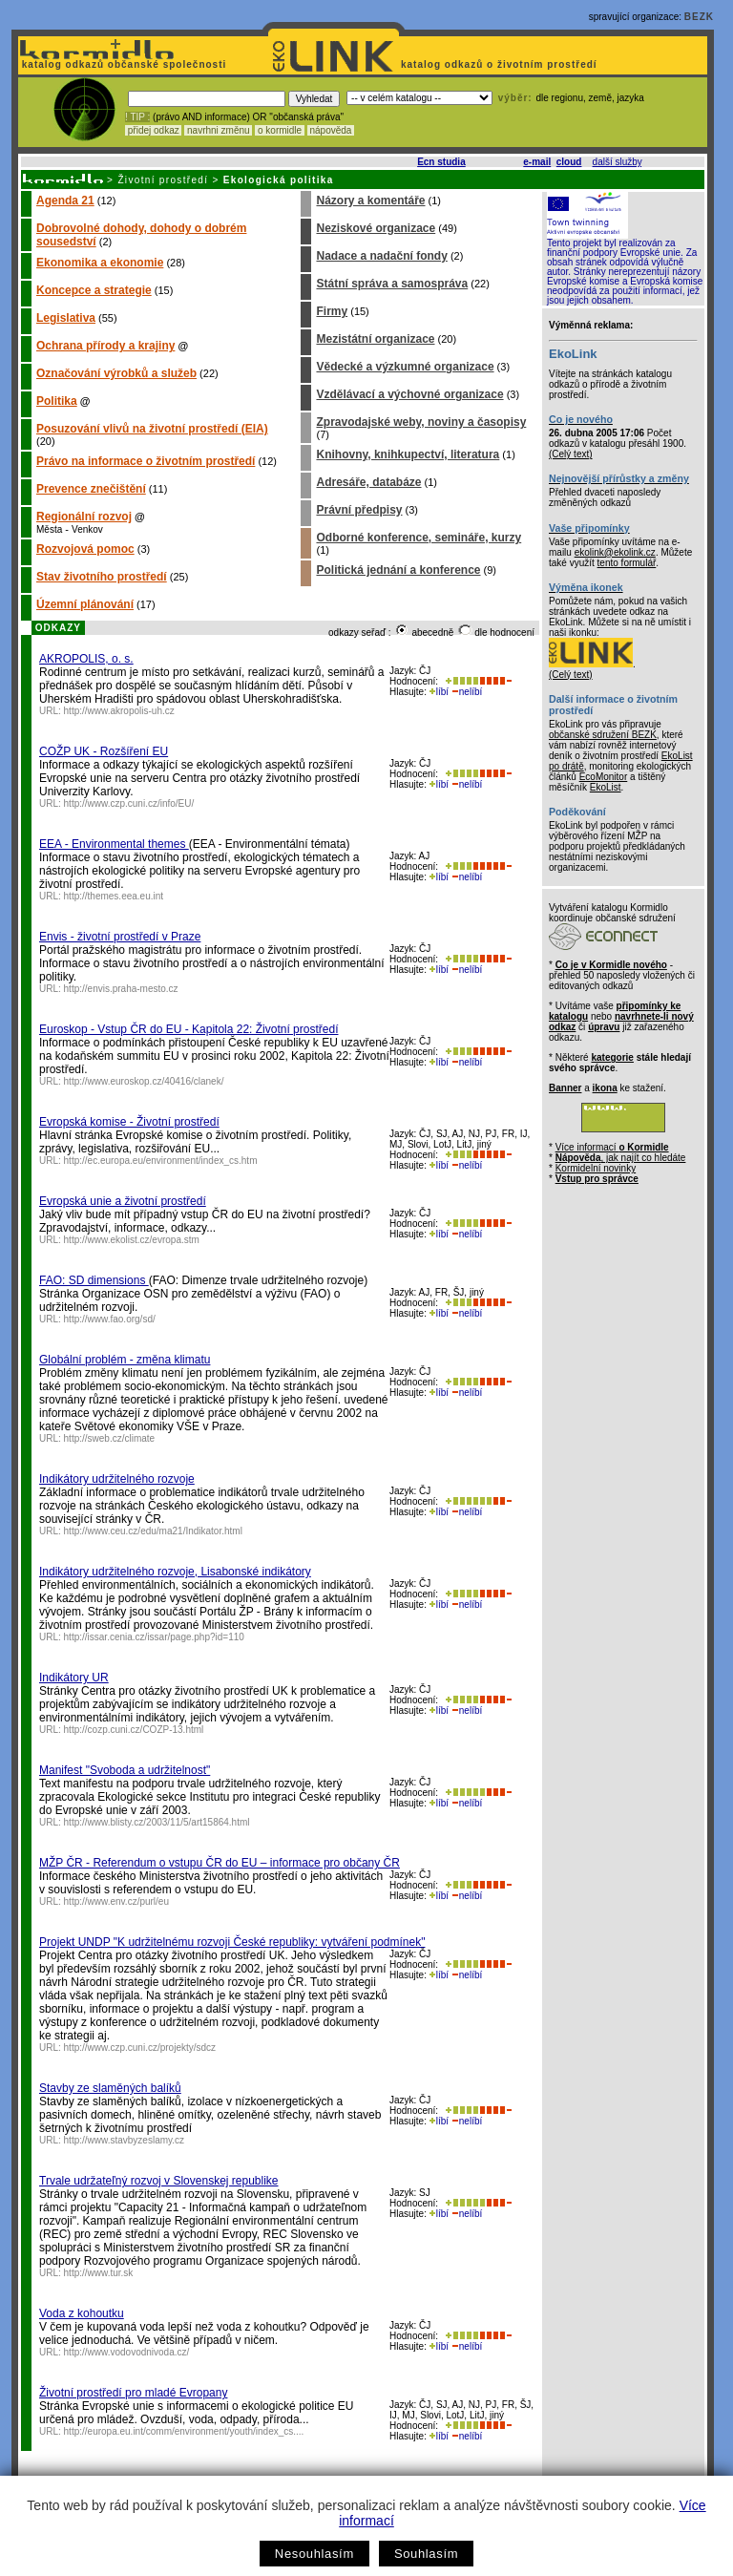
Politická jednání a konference (398, 570)
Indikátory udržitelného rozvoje (117, 1479)
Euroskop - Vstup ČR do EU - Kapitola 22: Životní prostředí (188, 1029)
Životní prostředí (162, 180)
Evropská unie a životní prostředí (122, 1201)
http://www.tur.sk (99, 2273)
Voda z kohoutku (81, 2313)
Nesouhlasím (314, 2553)
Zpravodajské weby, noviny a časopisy (421, 422)
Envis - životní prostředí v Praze (119, 936)
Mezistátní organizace (375, 339)
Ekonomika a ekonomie (99, 262)
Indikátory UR (74, 1677)
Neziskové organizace (375, 228)
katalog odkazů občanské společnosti (122, 64)
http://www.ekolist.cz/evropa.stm (131, 1240)
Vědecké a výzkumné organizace (404, 366)
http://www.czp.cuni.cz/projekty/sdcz (140, 2047)
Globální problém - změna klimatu (124, 1359)
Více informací (612, 1147)
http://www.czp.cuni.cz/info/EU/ (129, 803)
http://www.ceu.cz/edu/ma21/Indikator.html (153, 1531)
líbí (439, 691)
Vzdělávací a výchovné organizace (409, 394)
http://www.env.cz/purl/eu (116, 1901)
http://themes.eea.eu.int (114, 896)
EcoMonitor (603, 776)
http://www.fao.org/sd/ (110, 1319)
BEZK (699, 16)
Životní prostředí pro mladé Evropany (133, 2392)
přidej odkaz (153, 130)
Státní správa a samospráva (392, 283)
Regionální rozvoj (84, 516)
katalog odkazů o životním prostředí (500, 64)
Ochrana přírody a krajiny (105, 345)
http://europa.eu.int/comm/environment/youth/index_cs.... (184, 2431)
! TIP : (137, 117)
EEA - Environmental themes (114, 844)
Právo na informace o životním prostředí (145, 461)
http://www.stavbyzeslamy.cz (124, 2140)
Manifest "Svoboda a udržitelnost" (124, 1770)
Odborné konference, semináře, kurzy (418, 537)
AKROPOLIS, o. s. (86, 658)
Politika (56, 401)
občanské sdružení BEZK (603, 734)
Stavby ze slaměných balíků (110, 2088)
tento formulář (627, 563)
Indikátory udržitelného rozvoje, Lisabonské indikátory (175, 1571)
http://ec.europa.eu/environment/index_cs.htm (161, 1160)
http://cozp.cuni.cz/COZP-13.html (134, 1729)
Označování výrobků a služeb (116, 373)
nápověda (331, 130)
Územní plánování (85, 604)
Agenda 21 (65, 200)
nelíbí (466, 691)
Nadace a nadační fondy (381, 256)
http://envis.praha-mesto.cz (121, 988)
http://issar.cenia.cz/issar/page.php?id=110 (154, 1637)
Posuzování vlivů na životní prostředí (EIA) (152, 428)
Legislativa (65, 318)
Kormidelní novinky (595, 1168)
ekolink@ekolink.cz (615, 552)
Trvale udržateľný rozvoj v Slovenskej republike (159, 2180)
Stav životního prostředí (101, 576)
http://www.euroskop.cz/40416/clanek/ (144, 1081)
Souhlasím (426, 2553)
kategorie (612, 1057)
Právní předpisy (359, 510)
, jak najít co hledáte (620, 1157)
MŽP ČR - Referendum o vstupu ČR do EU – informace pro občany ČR (219, 1862)
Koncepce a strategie (94, 290)
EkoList (605, 787)
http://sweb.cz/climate (110, 1438)
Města (49, 529)
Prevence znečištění (91, 489)
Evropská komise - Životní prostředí (129, 1122)
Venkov (87, 529)
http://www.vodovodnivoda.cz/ (127, 2352)
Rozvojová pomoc (85, 549)
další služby (617, 162)
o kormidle (279, 130)
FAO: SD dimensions (94, 1280)
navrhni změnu (218, 130)
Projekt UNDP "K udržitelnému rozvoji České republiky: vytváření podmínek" (232, 1942)
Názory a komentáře (370, 200)
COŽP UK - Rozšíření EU (103, 751)
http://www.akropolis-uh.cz (119, 711)
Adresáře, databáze (368, 482)
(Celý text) (571, 454)
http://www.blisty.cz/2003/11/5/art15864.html (157, 1822)
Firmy (331, 311)
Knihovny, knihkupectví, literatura (407, 454)
